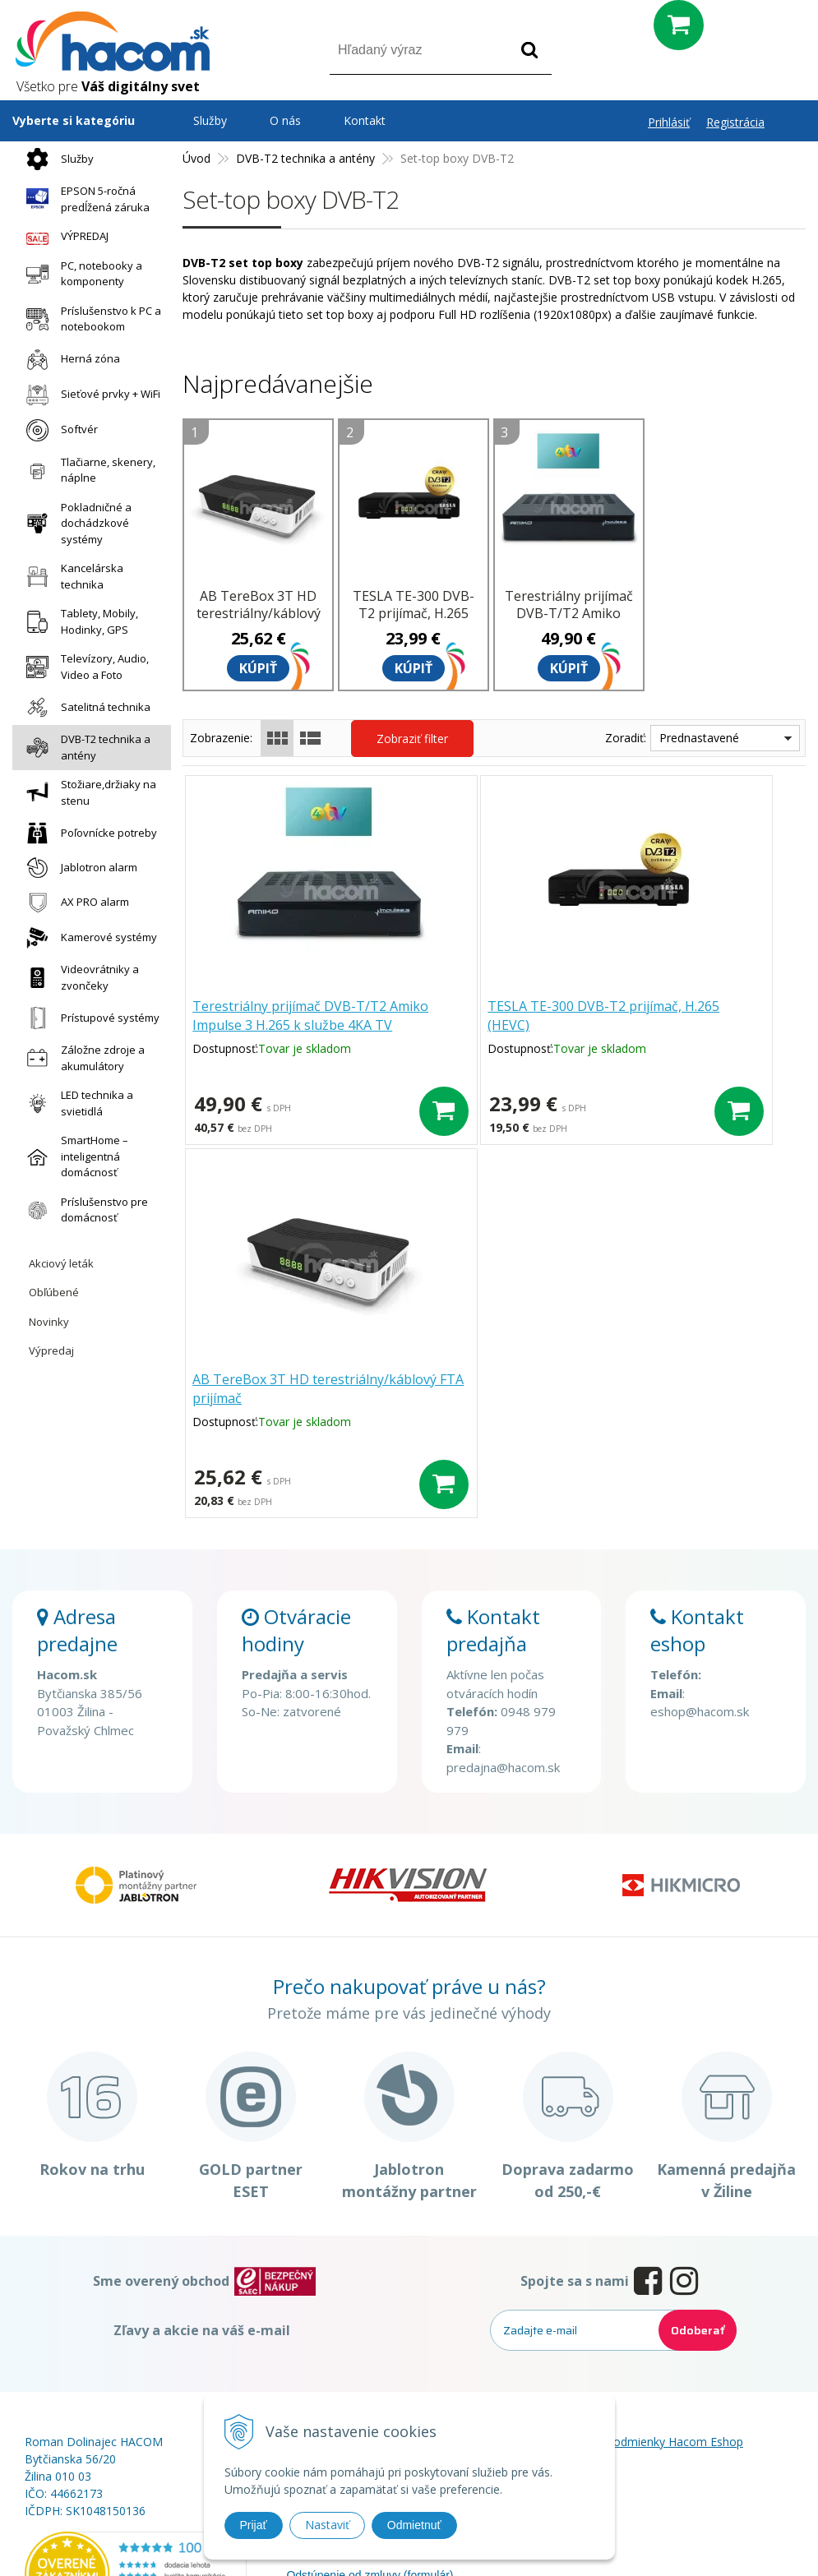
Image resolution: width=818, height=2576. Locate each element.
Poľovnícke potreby (87, 833)
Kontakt (365, 120)
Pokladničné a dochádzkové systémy (75, 523)
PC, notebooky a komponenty (80, 273)
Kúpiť (258, 668)
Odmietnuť (414, 2525)
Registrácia (735, 122)
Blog (560, 2334)
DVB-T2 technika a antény (84, 747)
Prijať (253, 2525)
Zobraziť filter (412, 738)
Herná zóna (69, 360)
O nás (285, 120)
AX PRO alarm (73, 902)
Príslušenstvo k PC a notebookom (89, 319)
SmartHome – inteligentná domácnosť (73, 1156)
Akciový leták (61, 1263)
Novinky (49, 1321)
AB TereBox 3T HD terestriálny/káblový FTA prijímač (258, 613)
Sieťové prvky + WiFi (89, 395)
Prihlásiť (669, 122)
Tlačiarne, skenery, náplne (86, 470)
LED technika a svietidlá (75, 1103)
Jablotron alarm (77, 867)
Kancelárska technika (70, 576)
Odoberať (697, 2201)
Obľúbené (54, 1292)
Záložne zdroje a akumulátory (81, 1057)
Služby (56, 159)
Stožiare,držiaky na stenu (87, 792)
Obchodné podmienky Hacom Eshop (645, 2312)
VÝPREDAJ (63, 237)
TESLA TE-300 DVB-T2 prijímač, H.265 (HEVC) (413, 613)
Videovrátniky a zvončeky (78, 977)
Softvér (58, 430)
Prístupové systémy (88, 1018)
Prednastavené (699, 738)
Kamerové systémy (87, 937)
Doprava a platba (330, 2379)
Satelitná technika (84, 707)
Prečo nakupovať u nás (345, 2313)
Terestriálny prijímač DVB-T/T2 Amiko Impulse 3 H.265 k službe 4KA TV (569, 622)
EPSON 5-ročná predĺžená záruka (84, 199)
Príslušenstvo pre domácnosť (83, 1210)
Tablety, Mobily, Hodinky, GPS (78, 621)
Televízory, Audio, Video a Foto (83, 666)
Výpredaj (51, 1350)
